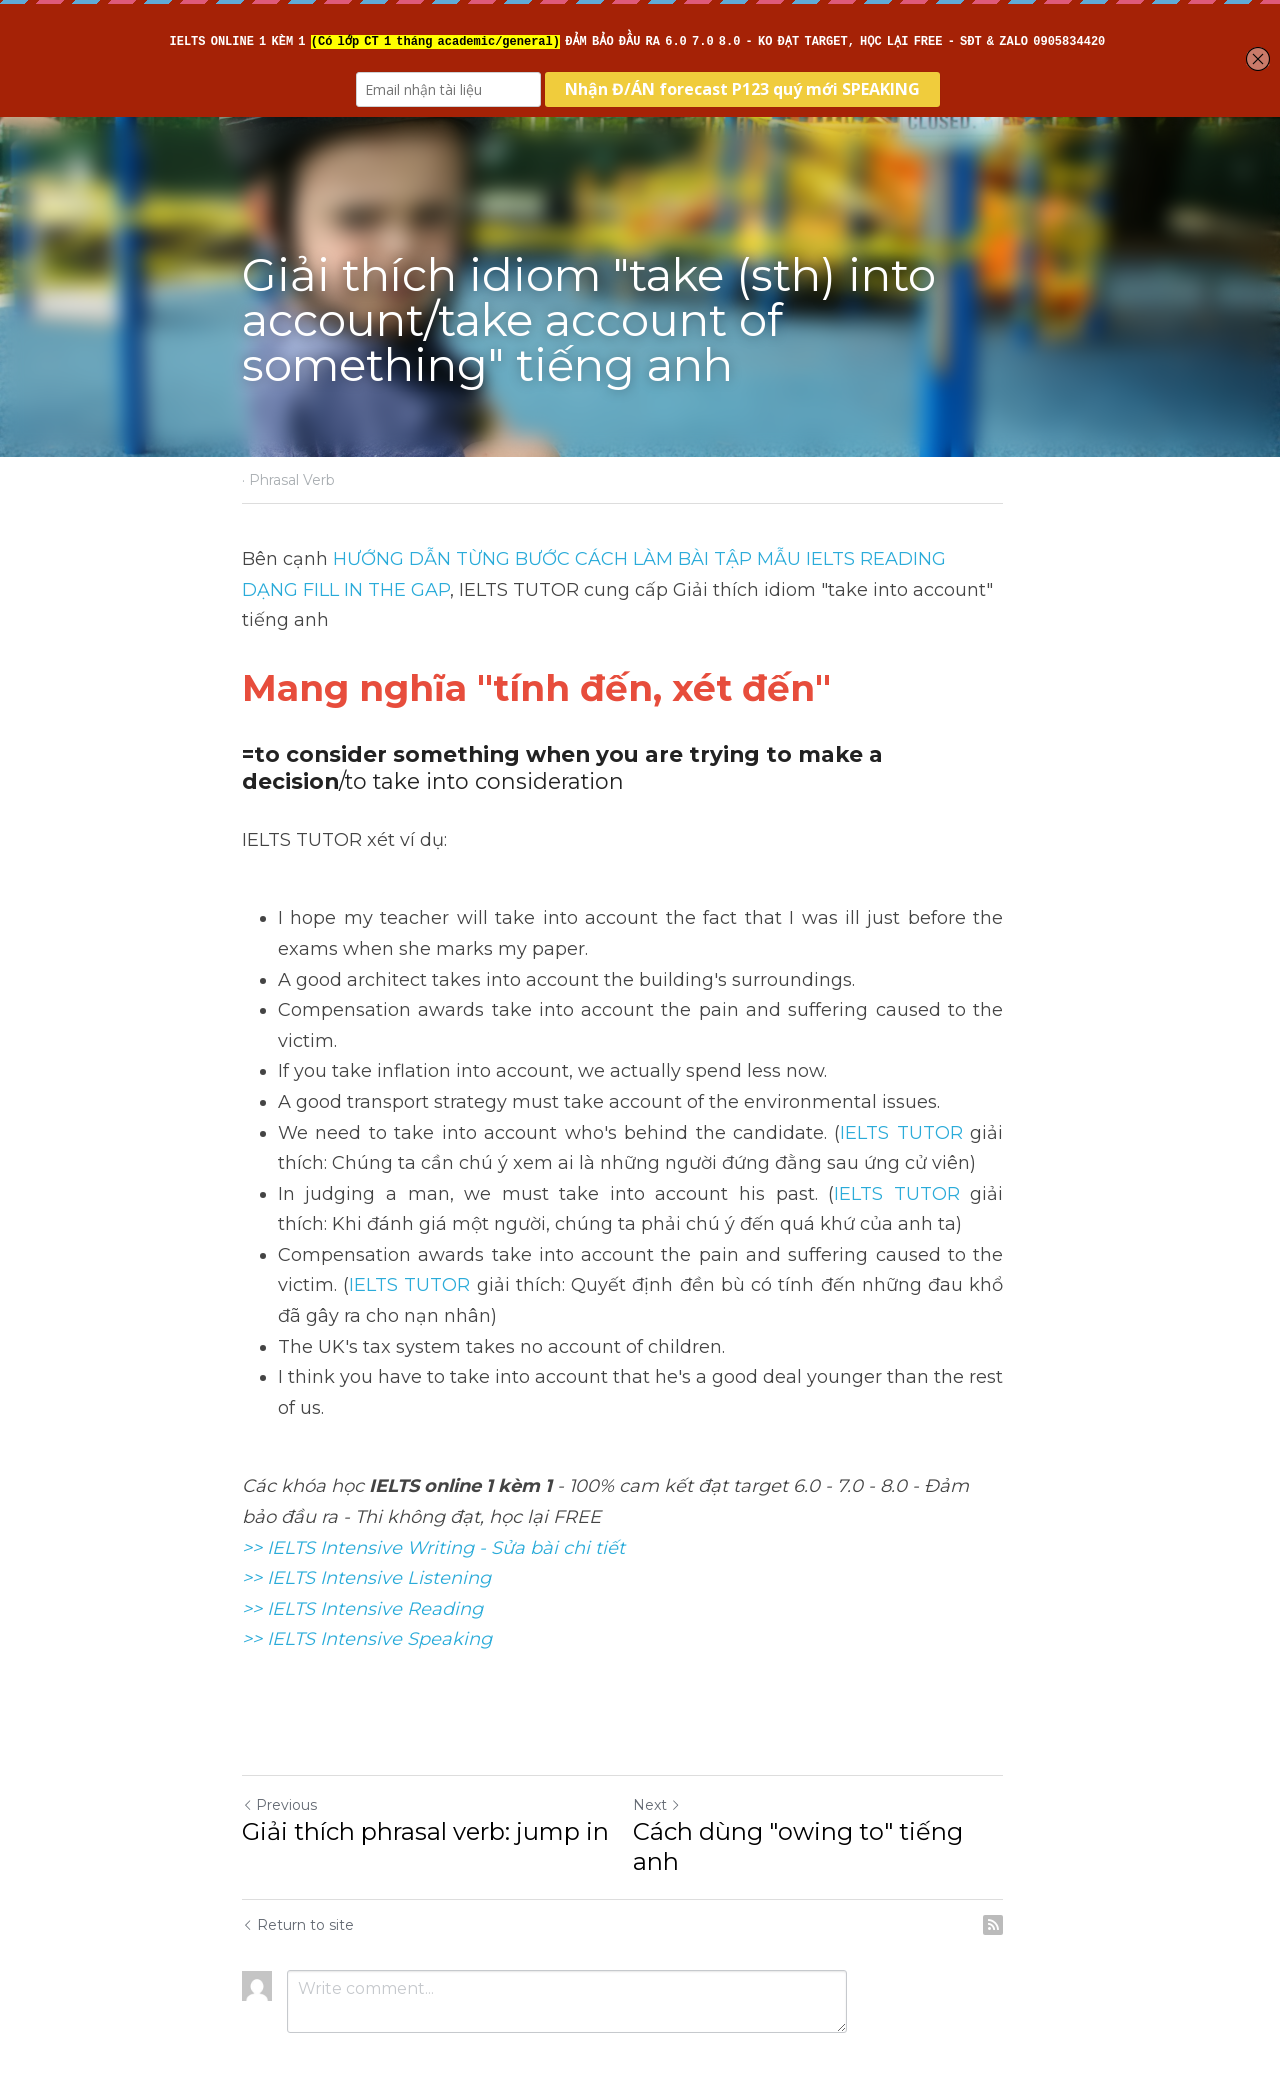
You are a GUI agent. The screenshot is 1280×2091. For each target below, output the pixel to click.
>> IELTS (281, 1609)
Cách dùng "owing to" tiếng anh (841, 1800)
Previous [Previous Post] (279, 1774)
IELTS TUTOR (931, 1102)
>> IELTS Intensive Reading (362, 1578)
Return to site (298, 1864)
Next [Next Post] (674, 1774)
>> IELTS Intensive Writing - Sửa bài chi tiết (433, 1517)
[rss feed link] (1028, 1864)
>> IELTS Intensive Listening (366, 1548)
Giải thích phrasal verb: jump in (425, 1800)
